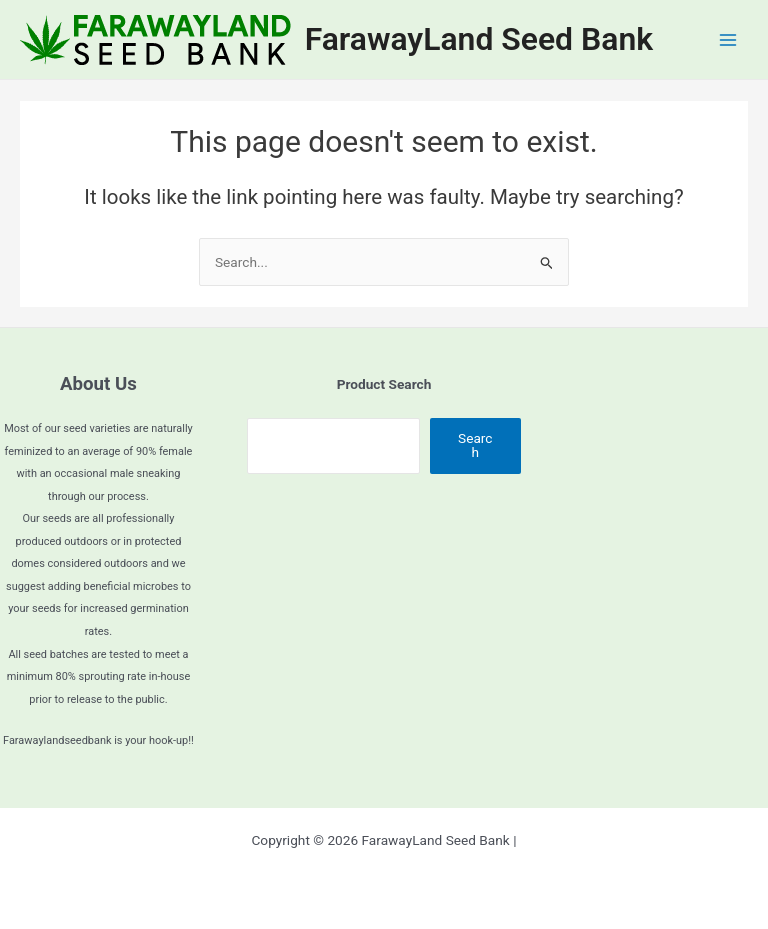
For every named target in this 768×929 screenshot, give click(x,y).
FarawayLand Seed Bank (479, 39)
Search (475, 445)
